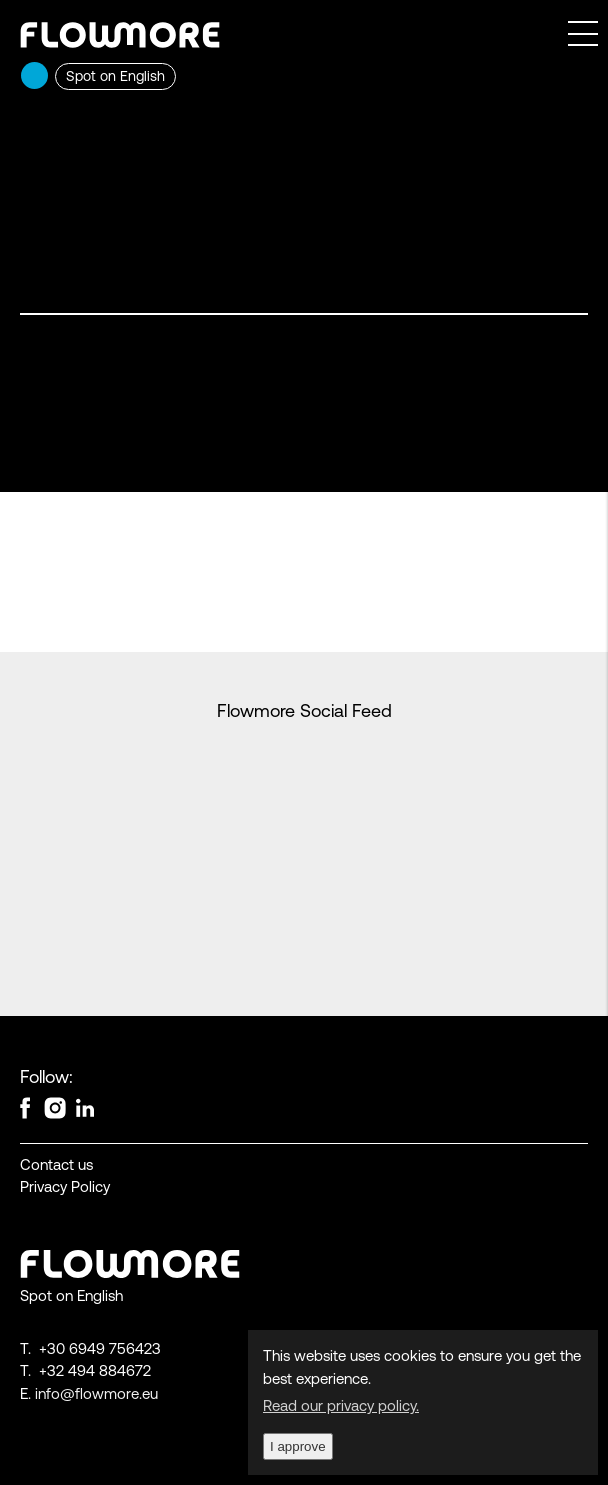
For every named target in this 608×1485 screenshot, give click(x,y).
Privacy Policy (65, 1186)
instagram (55, 1103)
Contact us (56, 1164)
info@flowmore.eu (96, 1393)
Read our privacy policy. (341, 1405)
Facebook (25, 1103)
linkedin (85, 1103)
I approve (298, 1446)
